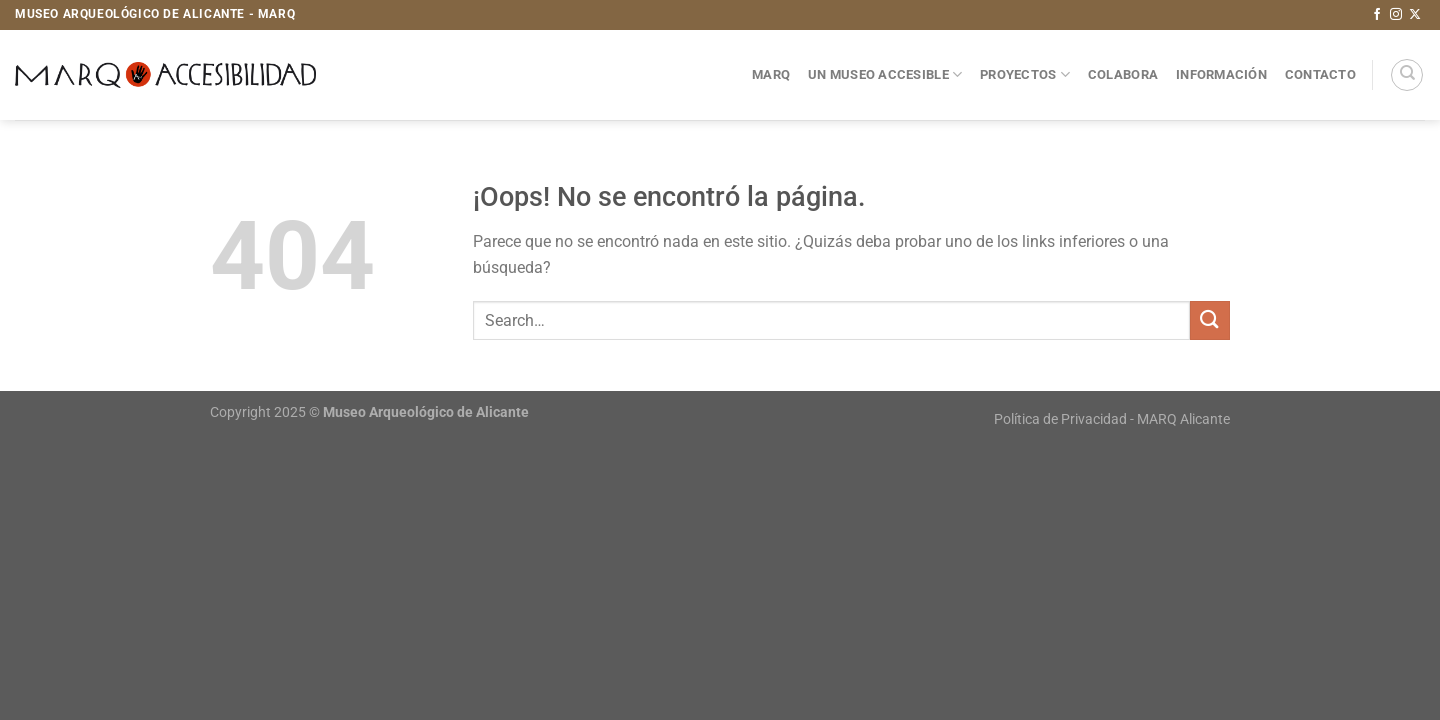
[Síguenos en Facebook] (1377, 15)
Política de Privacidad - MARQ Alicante (1112, 419)
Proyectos (1025, 74)
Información (1221, 74)
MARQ (771, 74)
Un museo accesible (885, 74)
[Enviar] (1210, 320)
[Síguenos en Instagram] (1396, 15)
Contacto (1320, 74)
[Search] (1407, 75)
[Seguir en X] (1415, 15)
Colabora (1123, 74)
